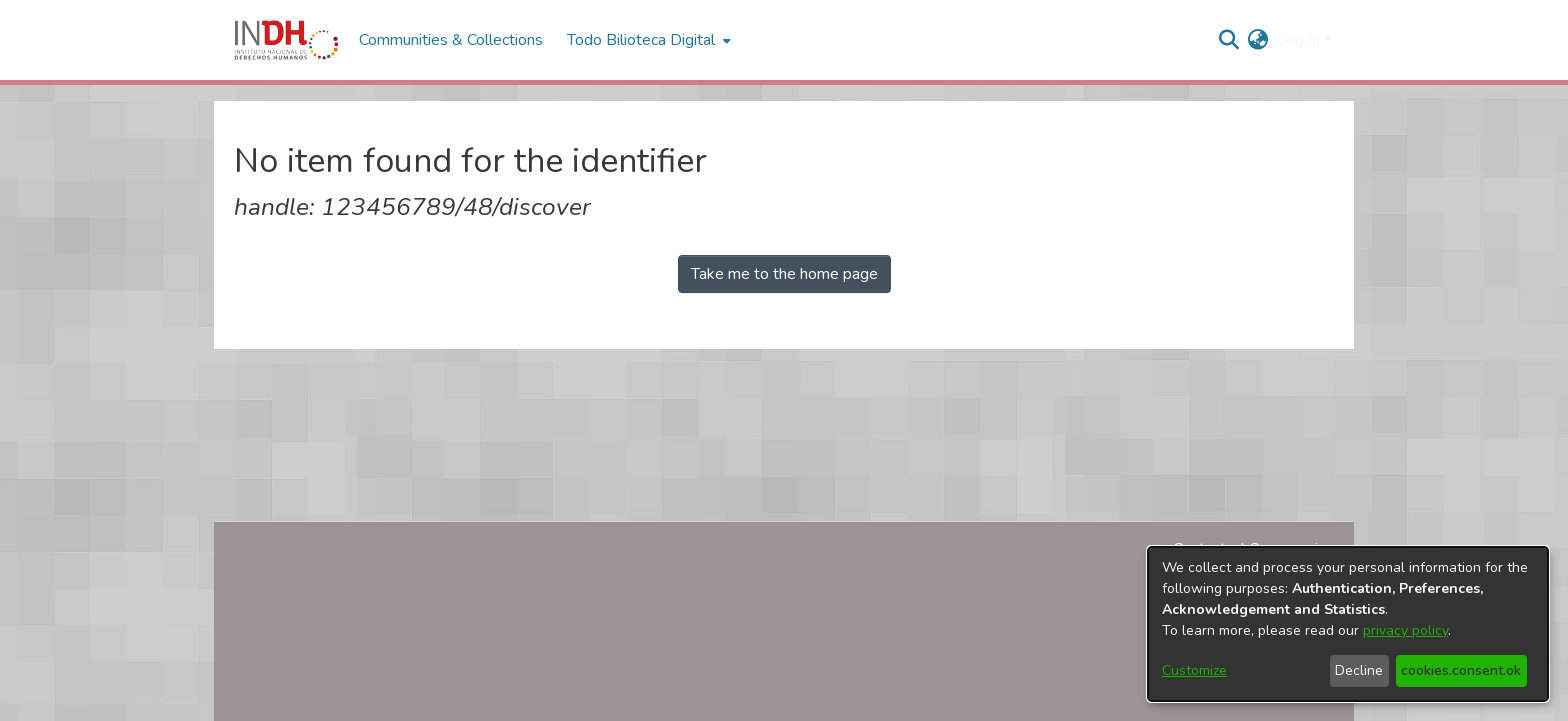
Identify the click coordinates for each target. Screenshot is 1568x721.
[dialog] (1348, 624)
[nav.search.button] (1229, 40)
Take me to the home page (784, 274)
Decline (1359, 670)
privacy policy (1405, 630)
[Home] (286, 40)
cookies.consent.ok (1461, 670)
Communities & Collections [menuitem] (451, 40)
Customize (1194, 670)
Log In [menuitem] (1298, 40)
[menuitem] (1258, 40)
